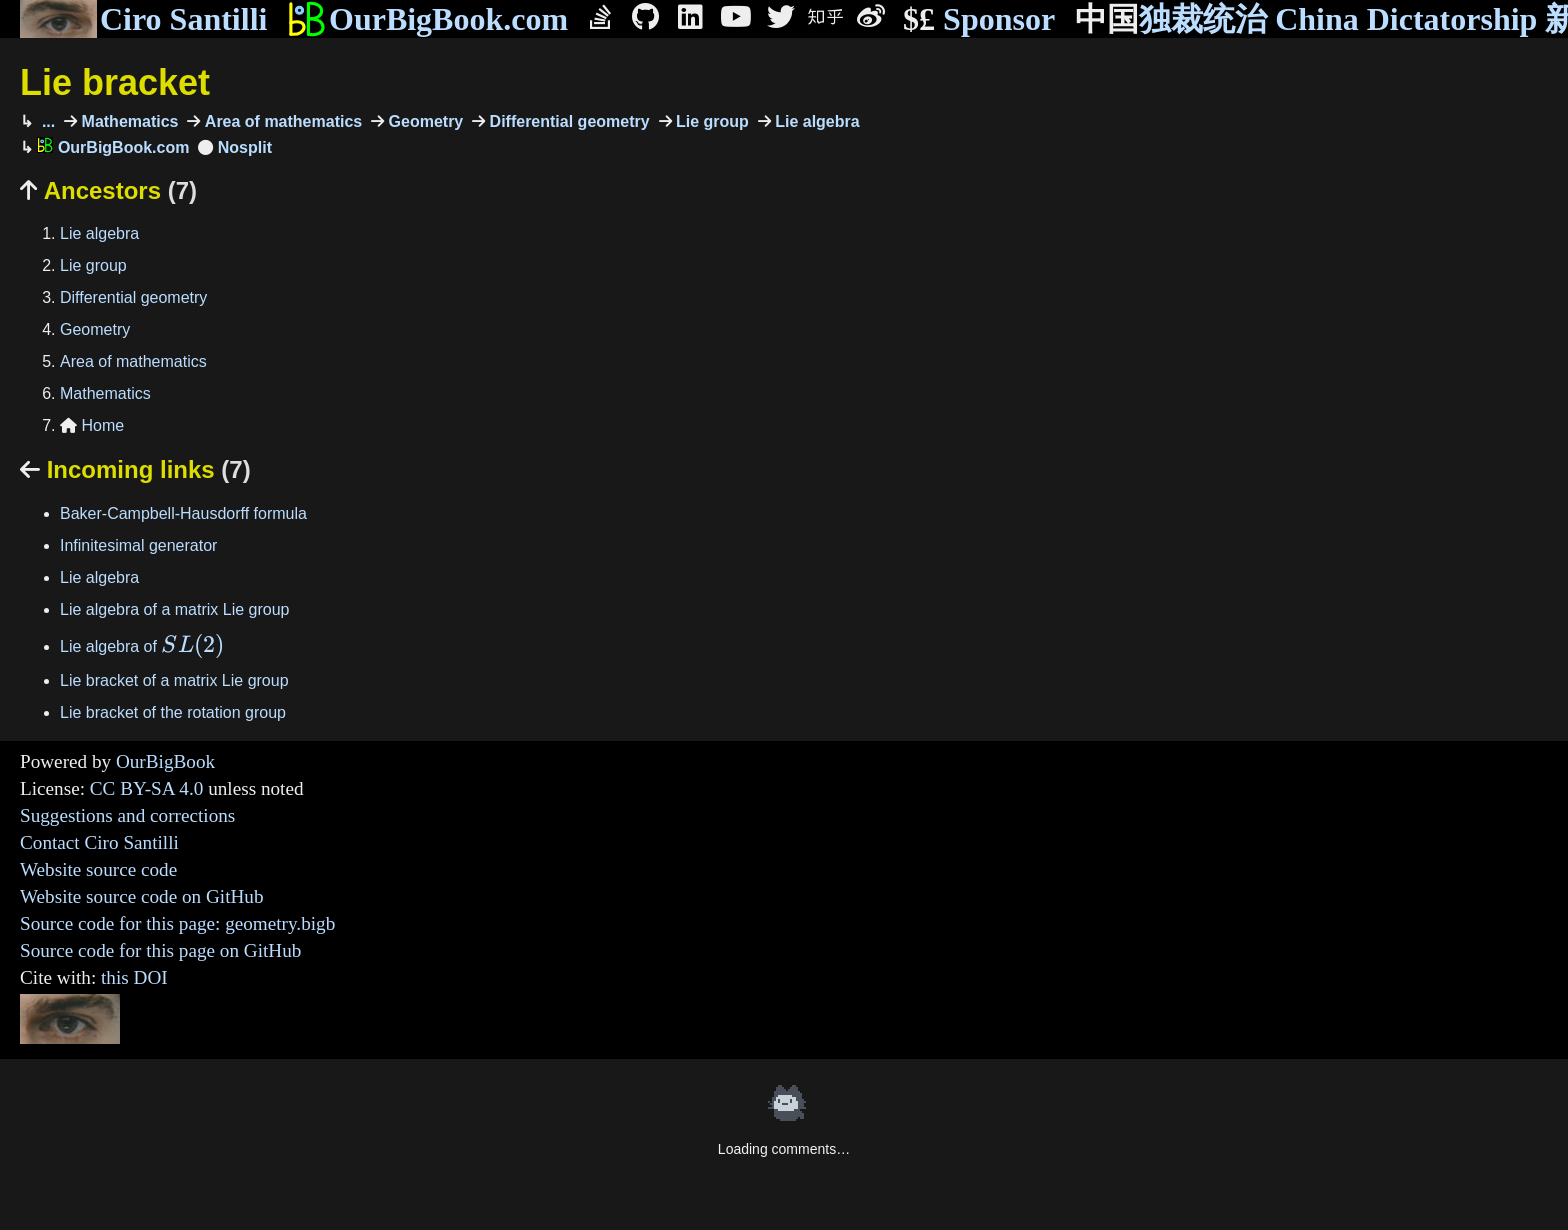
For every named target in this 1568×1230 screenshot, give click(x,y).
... (46, 121)
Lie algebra (815, 121)
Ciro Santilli (143, 19)
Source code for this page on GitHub (160, 950)
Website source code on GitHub (142, 896)
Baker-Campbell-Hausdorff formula (183, 513)
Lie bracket (115, 82)
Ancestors (108, 190)
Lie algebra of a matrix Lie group (174, 609)
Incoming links (135, 469)
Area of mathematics (281, 121)
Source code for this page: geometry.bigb (177, 923)
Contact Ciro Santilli (99, 842)
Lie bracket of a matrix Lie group (174, 680)
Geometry (423, 121)
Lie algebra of (142, 646)
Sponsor (979, 19)
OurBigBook (165, 761)
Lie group (710, 121)
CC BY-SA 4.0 (147, 788)
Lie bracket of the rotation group (173, 712)
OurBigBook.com (427, 19)
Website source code (98, 869)
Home (92, 425)
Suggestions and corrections (127, 815)
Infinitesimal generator (138, 545)
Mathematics (127, 121)
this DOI (134, 977)
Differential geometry (567, 121)
